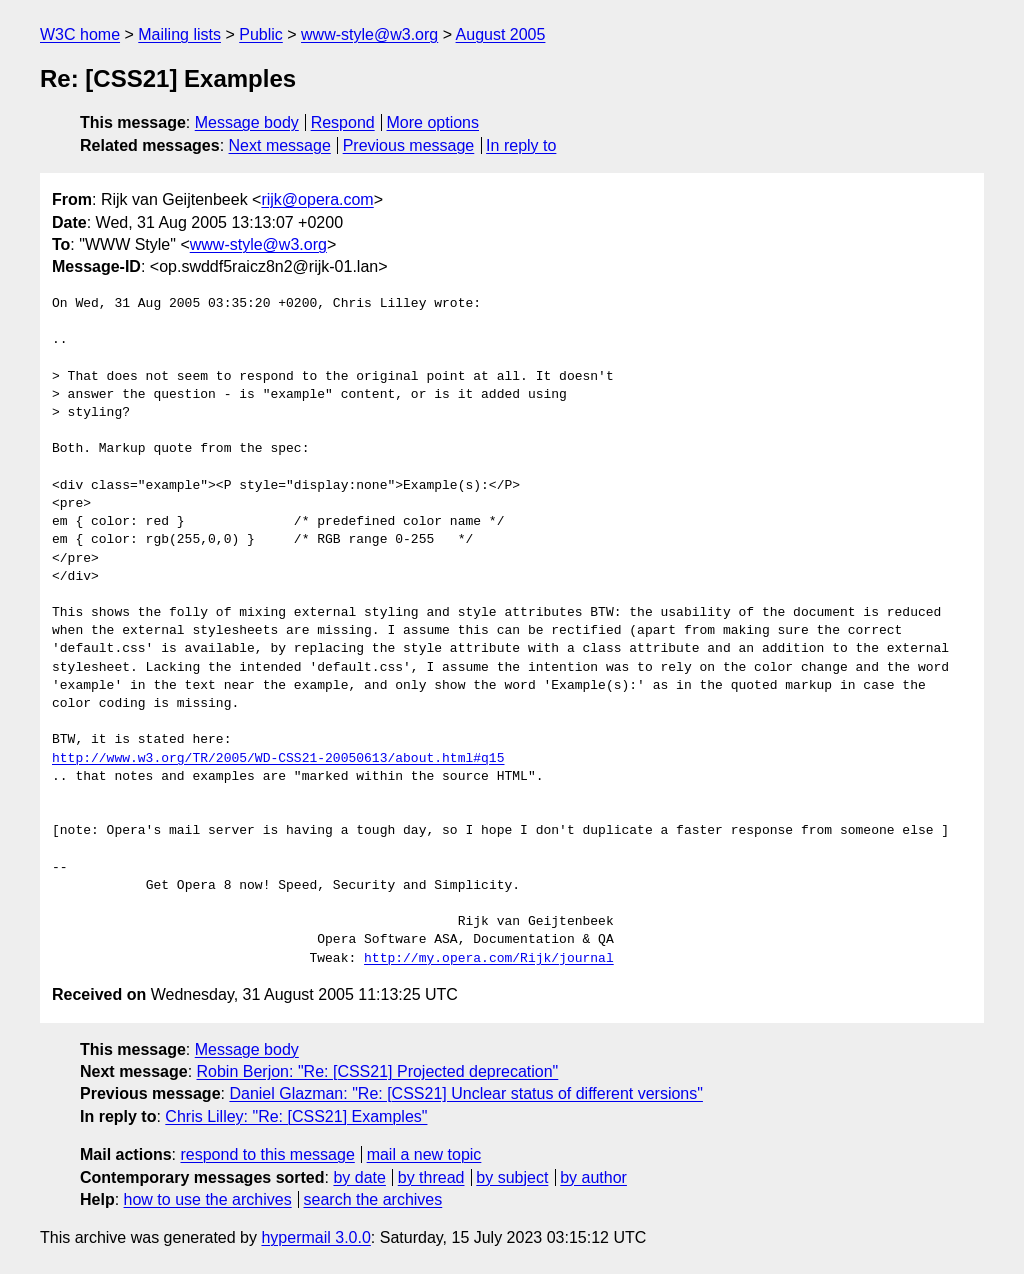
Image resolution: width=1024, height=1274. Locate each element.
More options (433, 122)
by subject (512, 1177)
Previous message (409, 145)
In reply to (521, 145)
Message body (247, 122)
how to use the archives (208, 1199)
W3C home (80, 34)
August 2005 (501, 34)
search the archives (373, 1199)
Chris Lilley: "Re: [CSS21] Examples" (296, 1116)
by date (359, 1177)
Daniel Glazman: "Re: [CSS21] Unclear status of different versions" (466, 1093)
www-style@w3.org (369, 34)
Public (261, 34)
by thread (431, 1177)
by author (593, 1177)
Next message (280, 145)
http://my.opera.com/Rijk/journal (489, 959)
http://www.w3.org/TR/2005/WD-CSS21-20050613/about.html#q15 (278, 759)
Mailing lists (179, 34)
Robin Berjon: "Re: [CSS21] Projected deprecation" (378, 1071)
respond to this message (267, 1154)
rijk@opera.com (317, 199)
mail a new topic (424, 1154)
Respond (343, 122)
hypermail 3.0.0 (315, 1237)
